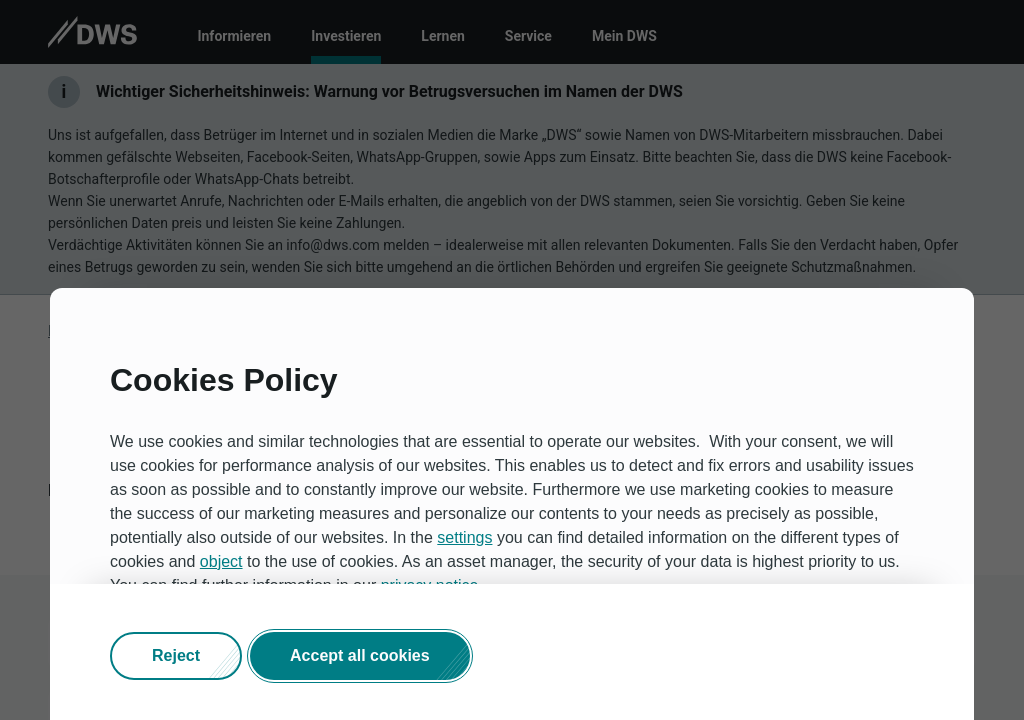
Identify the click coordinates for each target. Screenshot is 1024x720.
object (221, 561)
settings (464, 537)
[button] (176, 656)
